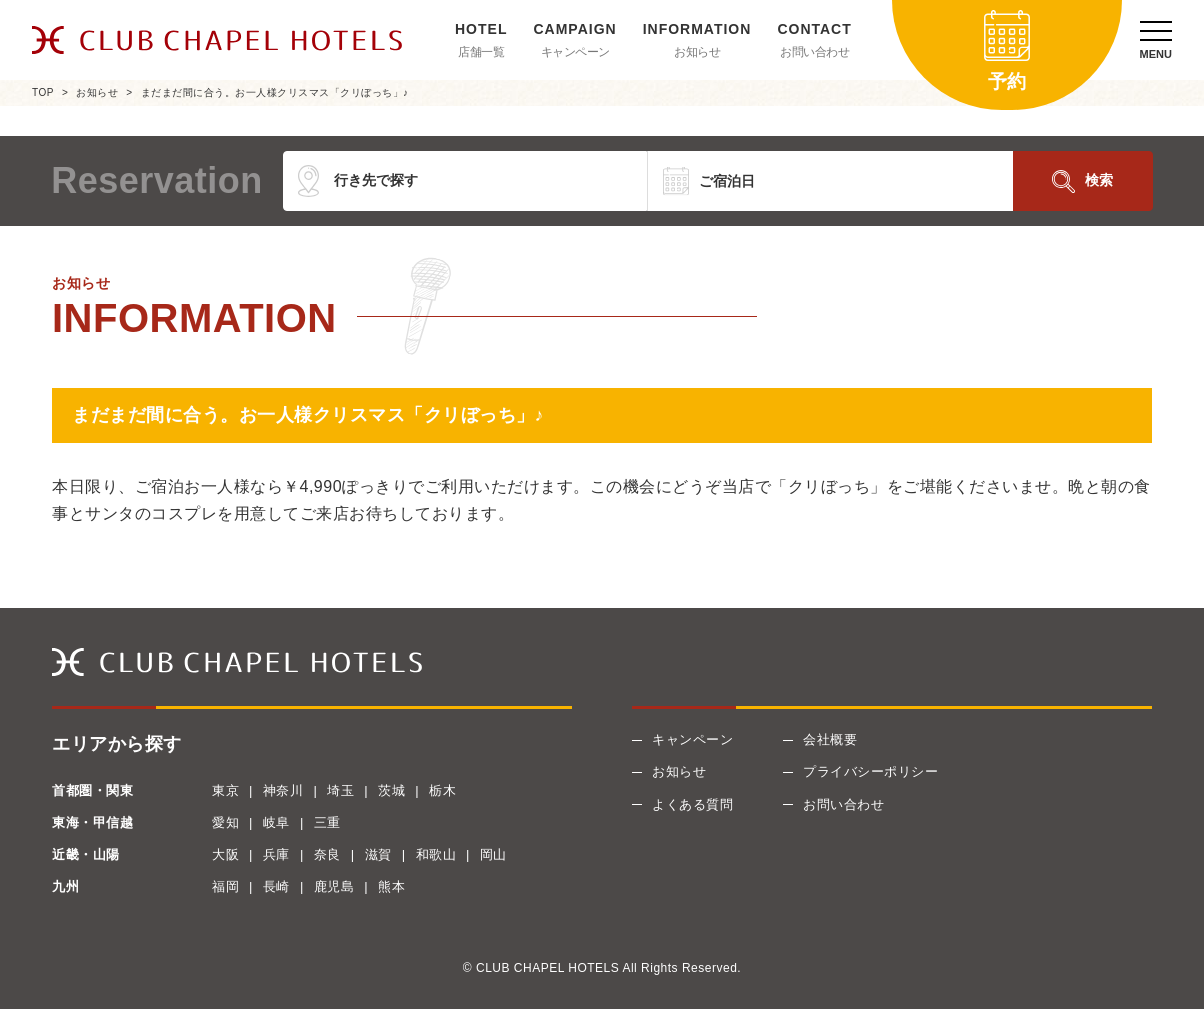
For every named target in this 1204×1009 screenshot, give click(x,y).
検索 (1099, 180)
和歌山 (436, 854)
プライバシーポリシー (870, 771)
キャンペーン (575, 52)
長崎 (276, 886)
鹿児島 (334, 886)
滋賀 (378, 854)
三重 (327, 822)
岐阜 (276, 822)
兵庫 (276, 854)
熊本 (391, 886)
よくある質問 (692, 804)
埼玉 (340, 790)
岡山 (493, 854)
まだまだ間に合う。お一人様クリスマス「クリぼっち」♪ (275, 92)
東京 (225, 790)
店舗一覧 (481, 52)
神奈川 (283, 790)
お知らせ (697, 52)
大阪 (225, 854)
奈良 (327, 854)
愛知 (225, 822)
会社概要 (830, 739)
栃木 (442, 790)
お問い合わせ (814, 52)
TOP (43, 92)
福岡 (225, 886)
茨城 (391, 790)
